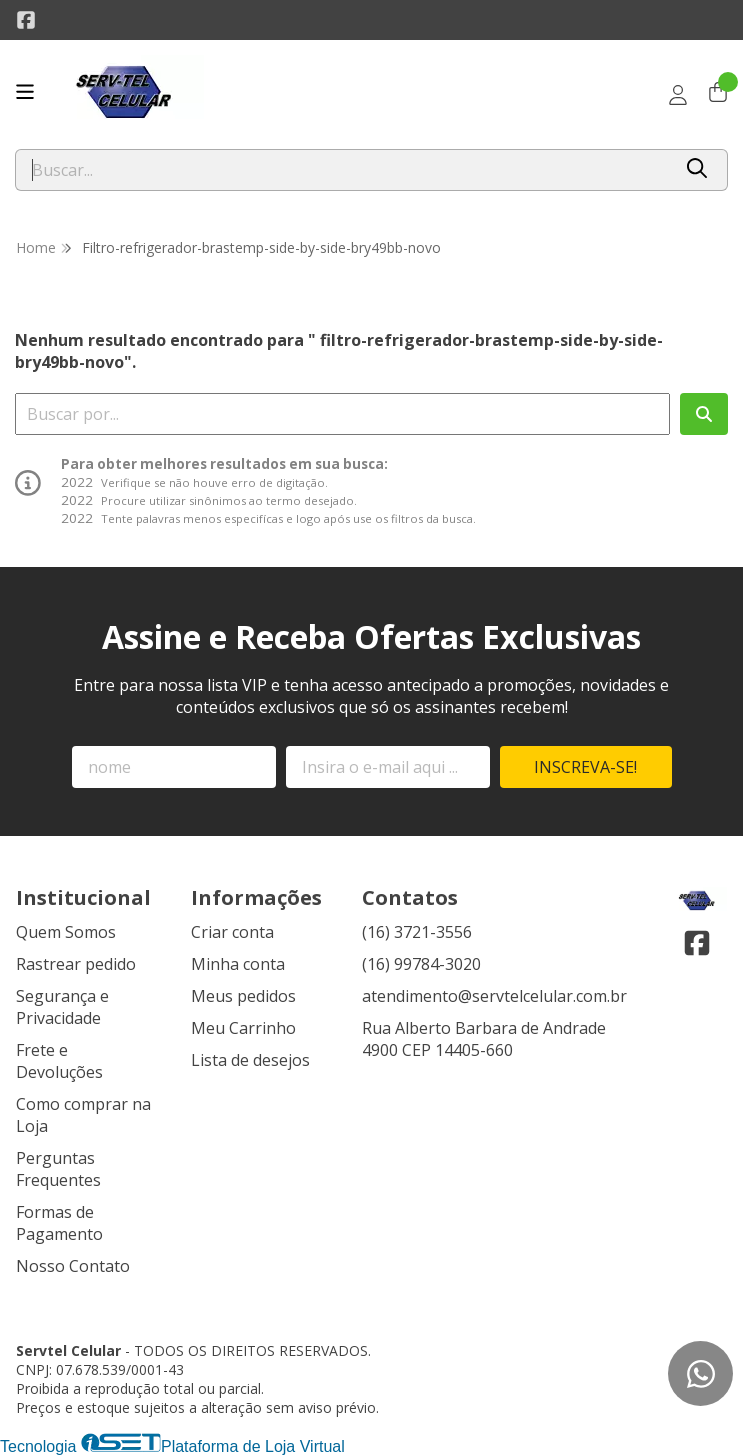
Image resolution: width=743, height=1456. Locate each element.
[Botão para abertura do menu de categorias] (25, 92)
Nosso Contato (73, 1266)
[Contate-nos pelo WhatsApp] (700, 1373)
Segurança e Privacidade (62, 1007)
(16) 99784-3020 (421, 964)
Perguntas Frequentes (58, 1169)
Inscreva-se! (585, 767)
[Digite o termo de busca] (343, 170)
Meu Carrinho (243, 1028)
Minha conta (238, 964)
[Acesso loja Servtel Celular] (678, 95)
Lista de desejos (250, 1060)
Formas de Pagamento (59, 1223)
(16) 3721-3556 (417, 932)
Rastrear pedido (76, 964)
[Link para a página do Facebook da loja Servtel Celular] (26, 20)
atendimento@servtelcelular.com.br (494, 996)
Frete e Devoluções (59, 1061)
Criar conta (232, 932)
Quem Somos (66, 932)
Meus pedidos (243, 996)
